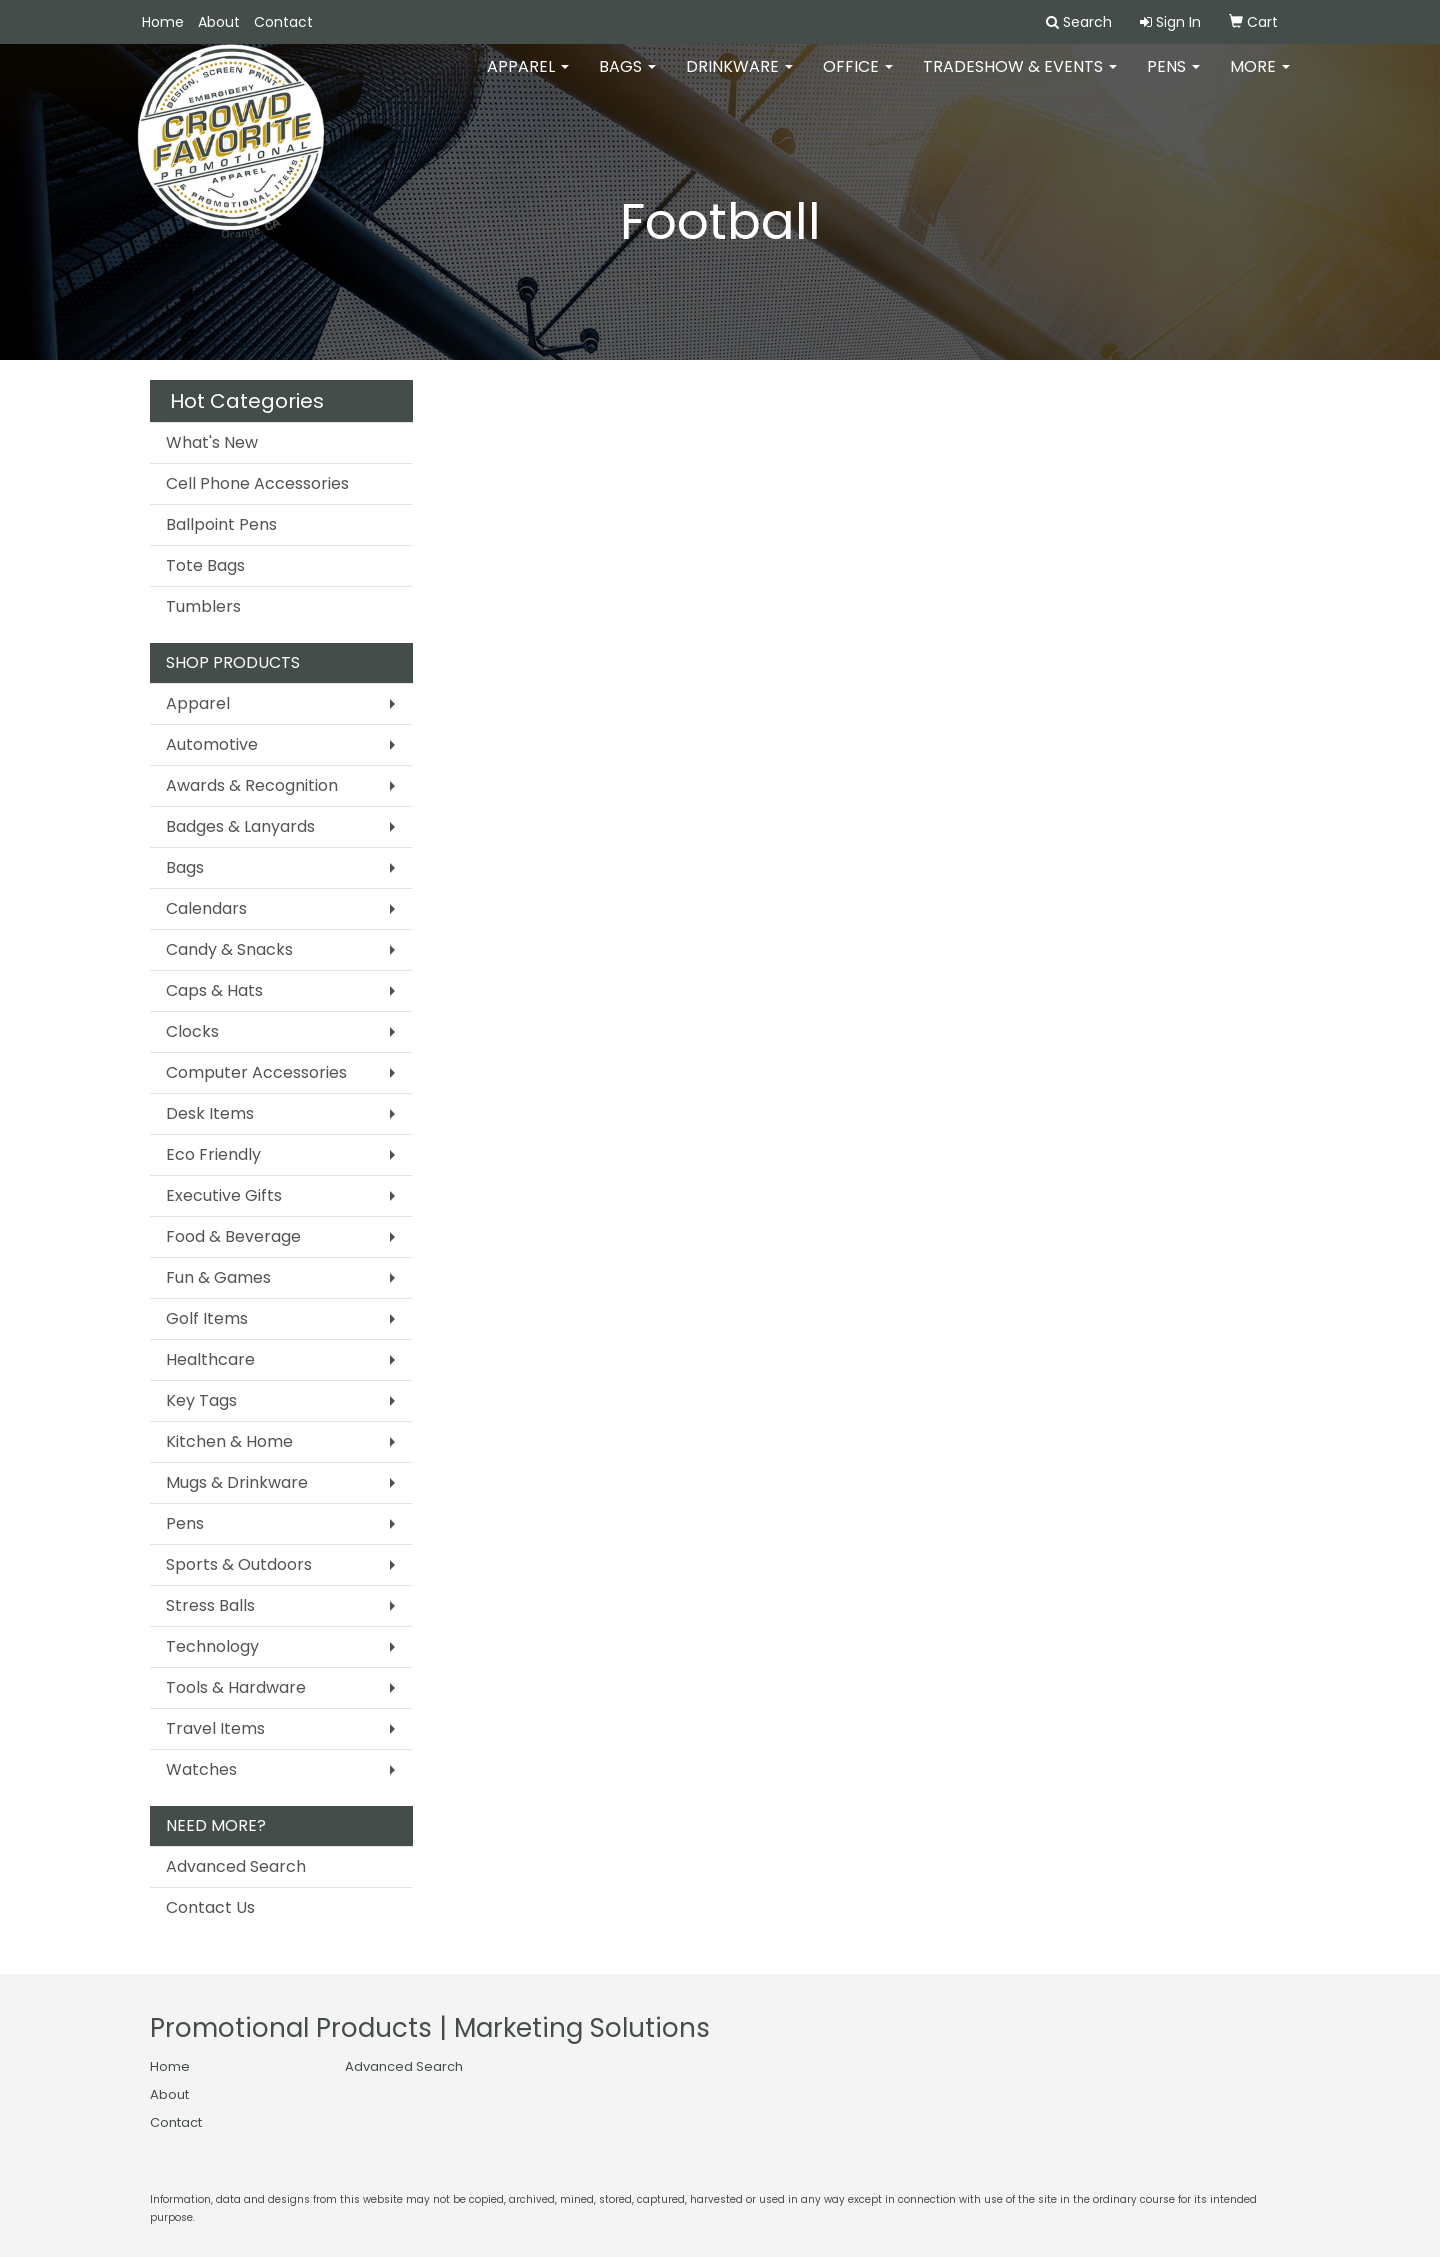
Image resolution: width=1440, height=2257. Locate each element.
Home (163, 22)
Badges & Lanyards (240, 826)
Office (858, 79)
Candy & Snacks (229, 949)
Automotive (212, 744)
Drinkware (739, 79)
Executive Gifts (224, 1195)
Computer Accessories (256, 1072)
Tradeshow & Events (1020, 79)
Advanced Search (236, 1866)
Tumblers (203, 606)
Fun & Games (218, 1277)
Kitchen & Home (229, 1441)
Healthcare (210, 1359)
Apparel (528, 79)
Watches (201, 1769)
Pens (1173, 79)
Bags (627, 79)
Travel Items (215, 1728)
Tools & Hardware (236, 1687)
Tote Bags (205, 565)
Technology (212, 1646)
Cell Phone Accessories (257, 483)
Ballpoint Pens (221, 524)
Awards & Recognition (252, 785)
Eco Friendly (213, 1154)
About (219, 22)
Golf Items (207, 1318)
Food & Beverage (233, 1236)
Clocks (192, 1031)
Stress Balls (210, 1605)
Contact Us (210, 1907)
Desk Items (210, 1113)
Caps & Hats (214, 990)
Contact (283, 22)
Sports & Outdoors (239, 1564)
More (1260, 79)
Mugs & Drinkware (237, 1482)
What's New (212, 442)
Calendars (206, 908)
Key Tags (201, 1400)
